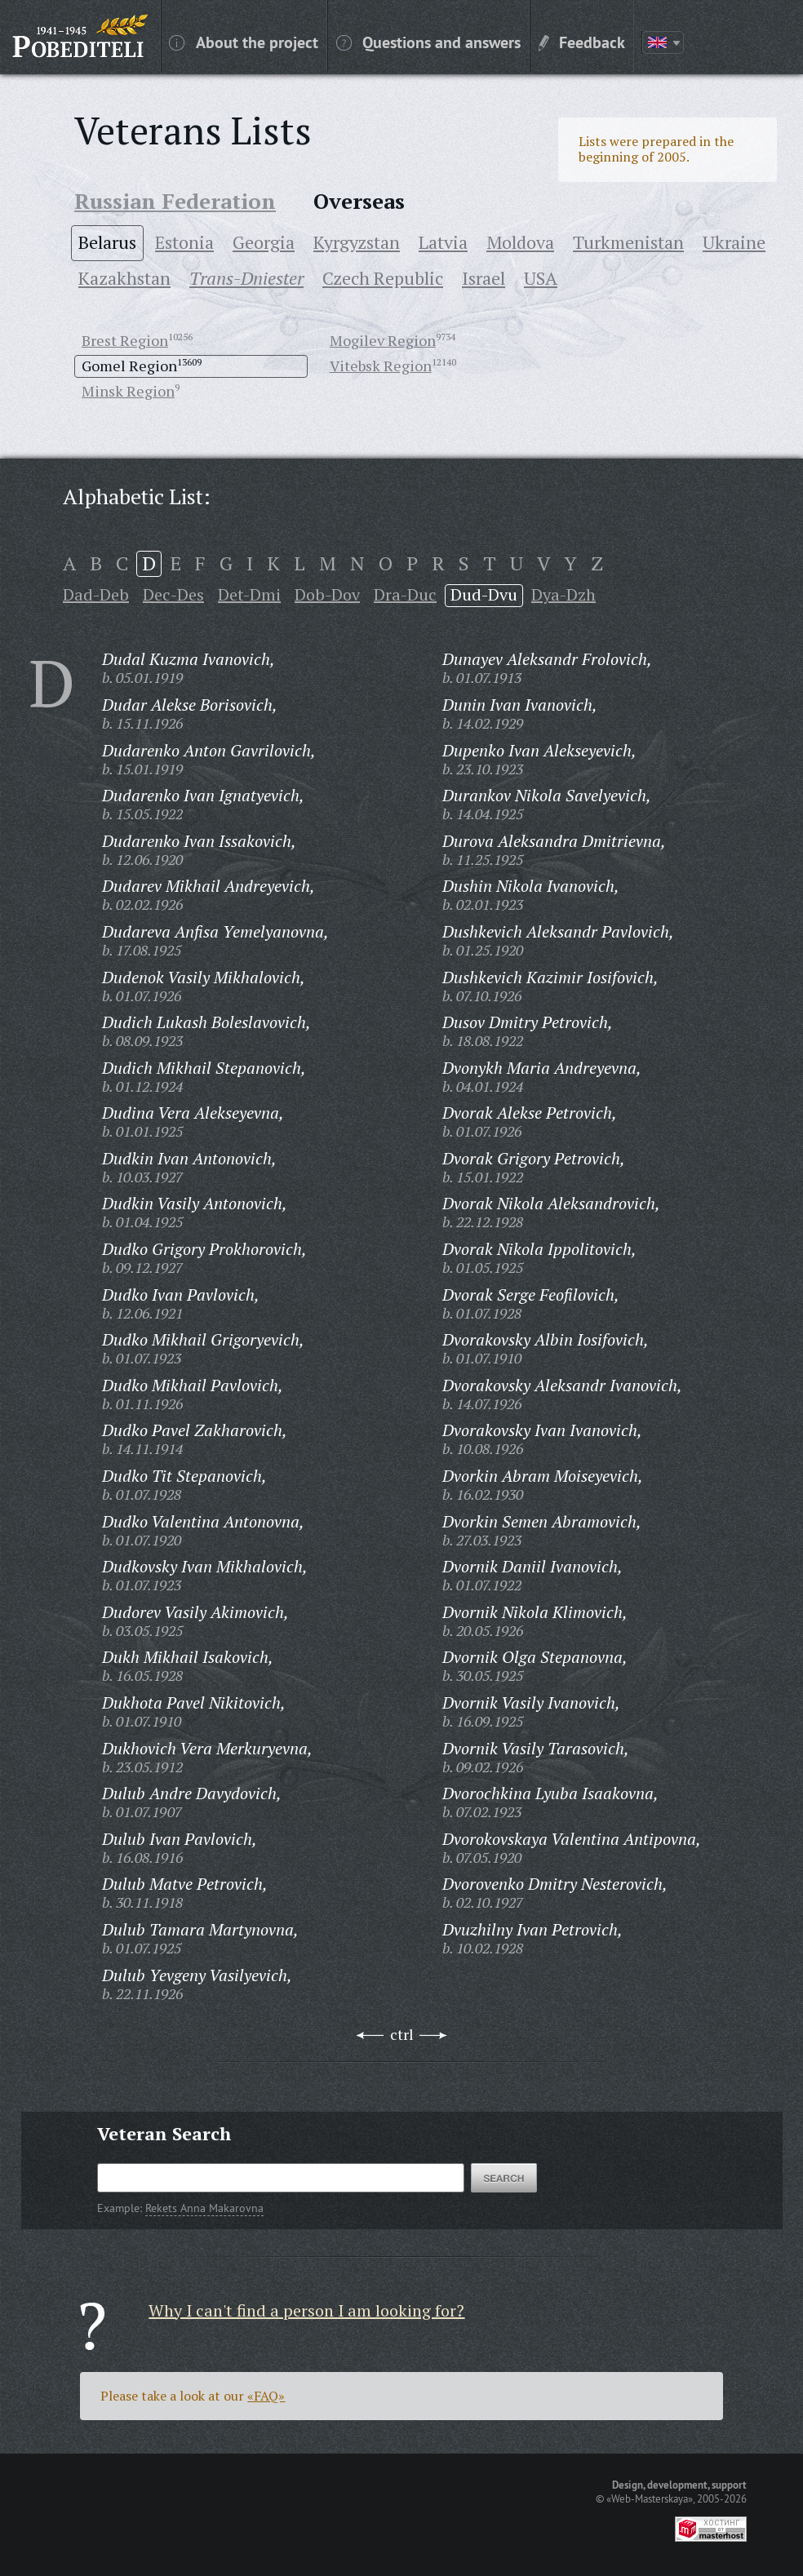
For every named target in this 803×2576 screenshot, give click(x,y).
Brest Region (125, 340)
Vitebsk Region (381, 365)
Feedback (582, 41)
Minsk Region (128, 391)
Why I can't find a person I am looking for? (306, 2310)
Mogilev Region (383, 340)
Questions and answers (428, 41)
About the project (243, 41)
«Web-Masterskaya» (649, 2498)
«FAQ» (266, 2396)
